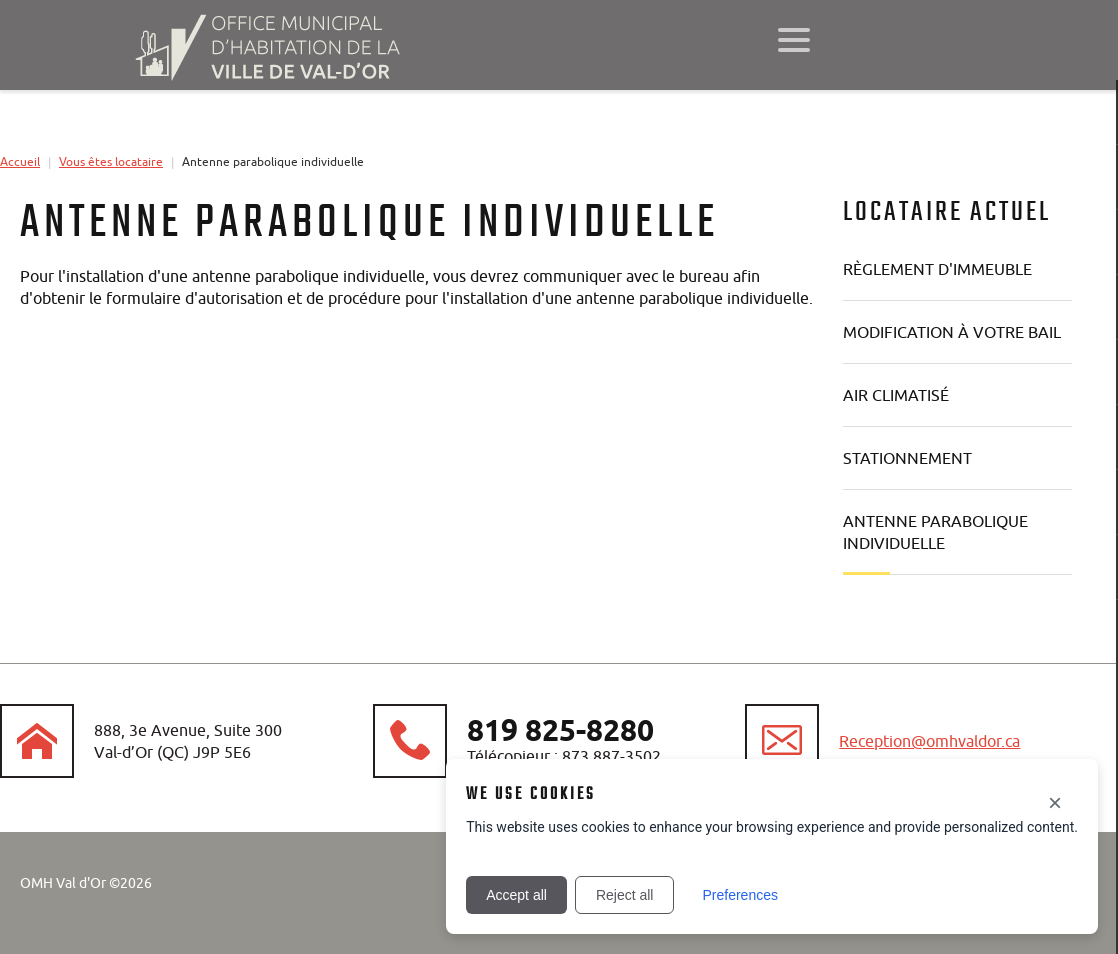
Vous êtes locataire (111, 161)
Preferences (739, 895)
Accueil (20, 161)
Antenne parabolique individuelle (935, 532)
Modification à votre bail (952, 332)
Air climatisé (896, 395)
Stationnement (907, 458)
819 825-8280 (560, 730)
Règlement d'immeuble (937, 269)
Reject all (625, 895)
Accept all (516, 895)
